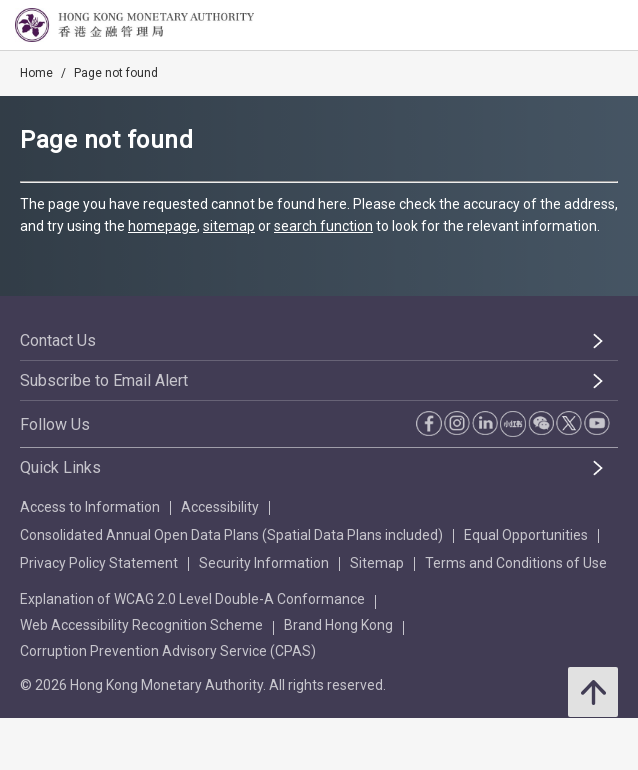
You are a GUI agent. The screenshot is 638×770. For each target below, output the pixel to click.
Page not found (116, 73)
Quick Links (60, 467)
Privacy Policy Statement (99, 563)
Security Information (264, 563)
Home (36, 73)
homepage (162, 226)
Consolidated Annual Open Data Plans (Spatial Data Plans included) (231, 535)
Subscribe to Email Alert (104, 380)
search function (323, 226)
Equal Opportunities (526, 535)
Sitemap (377, 563)
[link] (572, 26)
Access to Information (90, 507)
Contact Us (58, 340)
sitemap (229, 226)
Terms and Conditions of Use (516, 563)
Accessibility (220, 507)
